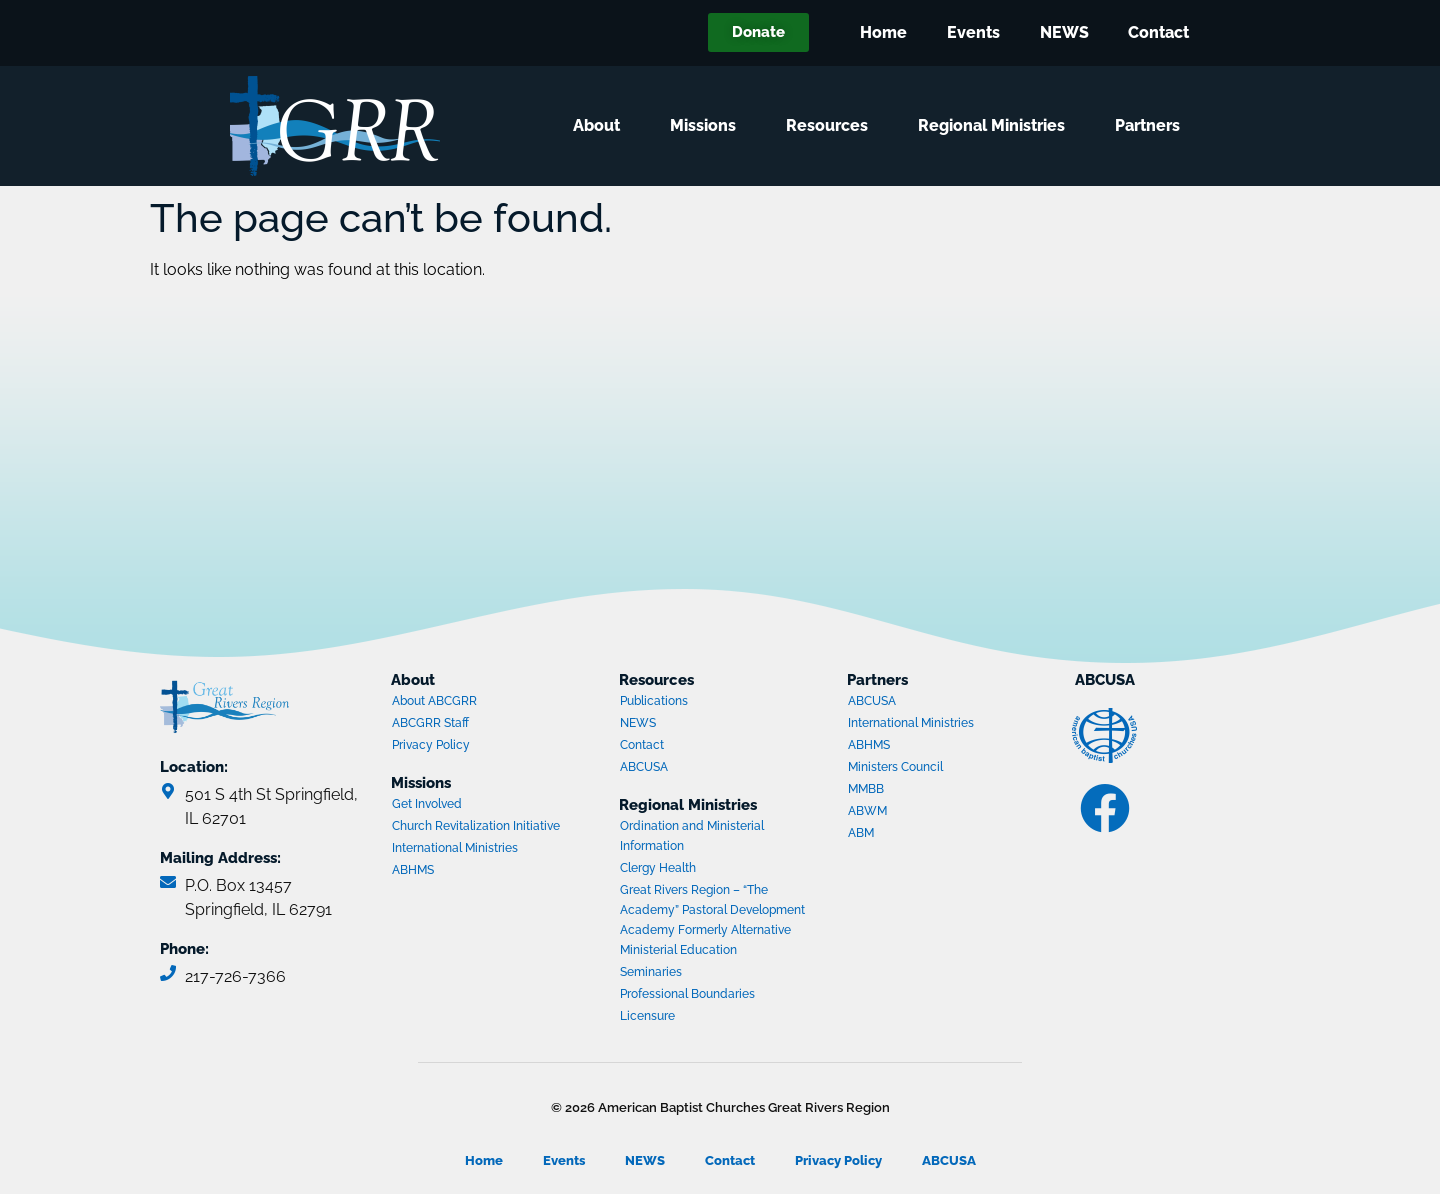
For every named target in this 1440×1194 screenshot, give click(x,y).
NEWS (1063, 32)
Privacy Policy (431, 745)
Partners (1152, 126)
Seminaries (651, 972)
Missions (708, 126)
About (601, 126)
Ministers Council (925, 769)
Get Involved (427, 804)
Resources (832, 126)
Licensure (647, 1016)
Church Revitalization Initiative (476, 826)
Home (882, 32)
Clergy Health (658, 868)
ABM (925, 835)
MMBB (925, 791)
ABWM (925, 813)
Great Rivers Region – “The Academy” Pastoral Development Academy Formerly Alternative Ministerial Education (712, 920)
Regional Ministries (996, 126)
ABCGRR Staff (430, 723)
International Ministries (469, 850)
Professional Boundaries (687, 994)
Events (972, 32)
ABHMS (469, 872)
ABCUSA (697, 769)
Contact (1158, 32)
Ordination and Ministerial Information (692, 836)
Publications (654, 701)
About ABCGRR (434, 701)
